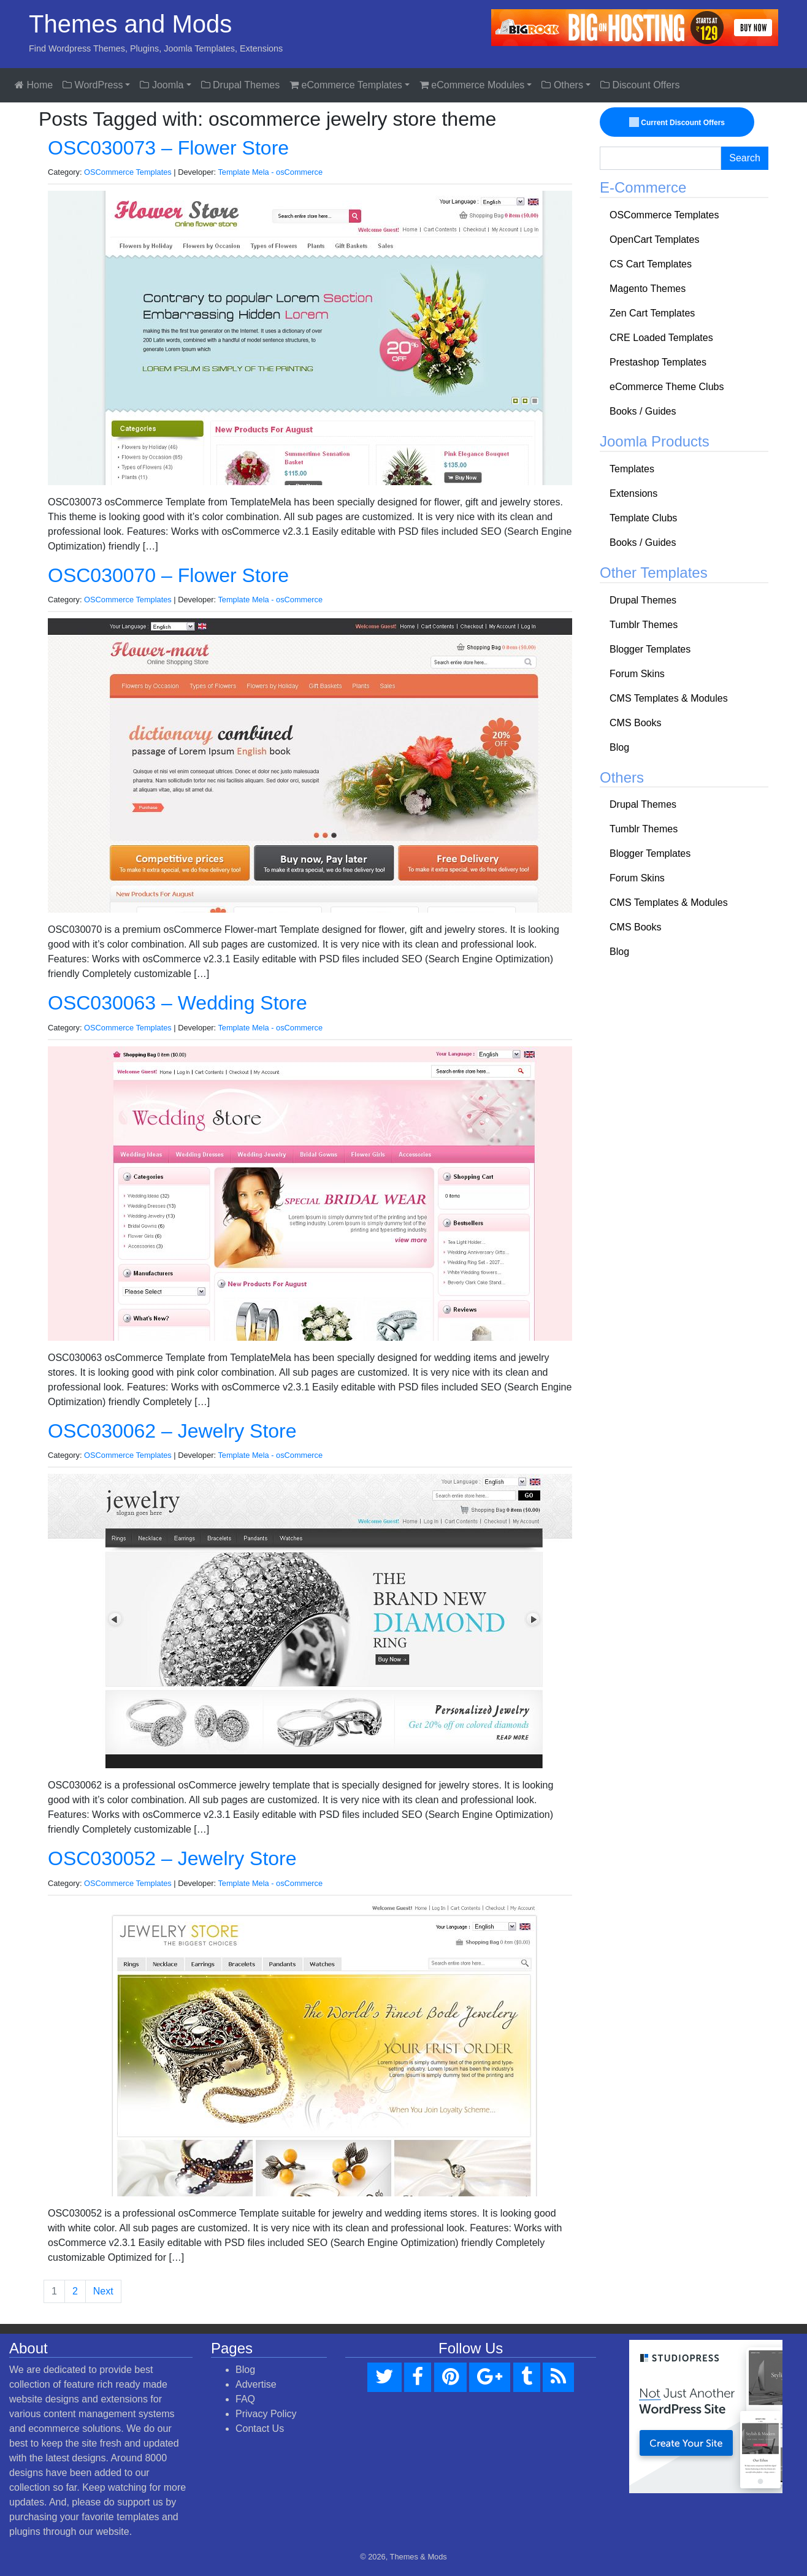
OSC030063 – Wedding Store (177, 1003)
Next (103, 2291)
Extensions (633, 493)
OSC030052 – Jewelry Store (172, 1858)
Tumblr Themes (644, 624)
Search (744, 158)
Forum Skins (637, 674)
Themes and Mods (130, 23)
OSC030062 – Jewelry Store (172, 1431)
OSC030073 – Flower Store (168, 148)
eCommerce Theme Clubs (667, 386)
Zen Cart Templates (652, 313)
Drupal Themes (240, 85)
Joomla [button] (161, 85)
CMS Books (635, 723)
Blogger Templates (650, 649)
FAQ (245, 2399)
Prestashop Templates (658, 362)
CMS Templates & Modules (669, 698)
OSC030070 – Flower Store (168, 575)
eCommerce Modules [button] (472, 85)
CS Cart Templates (651, 264)
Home (34, 85)
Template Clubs (643, 518)
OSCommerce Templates (128, 172)
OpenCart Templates (654, 239)
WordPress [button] (93, 85)
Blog (619, 747)
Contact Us (259, 2428)
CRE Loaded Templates (661, 337)
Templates (632, 469)
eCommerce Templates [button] (345, 85)
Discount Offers (639, 85)
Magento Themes (648, 288)
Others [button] (562, 85)
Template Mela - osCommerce (270, 172)
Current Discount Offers (677, 122)
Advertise (256, 2384)
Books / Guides (643, 411)
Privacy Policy (266, 2414)
